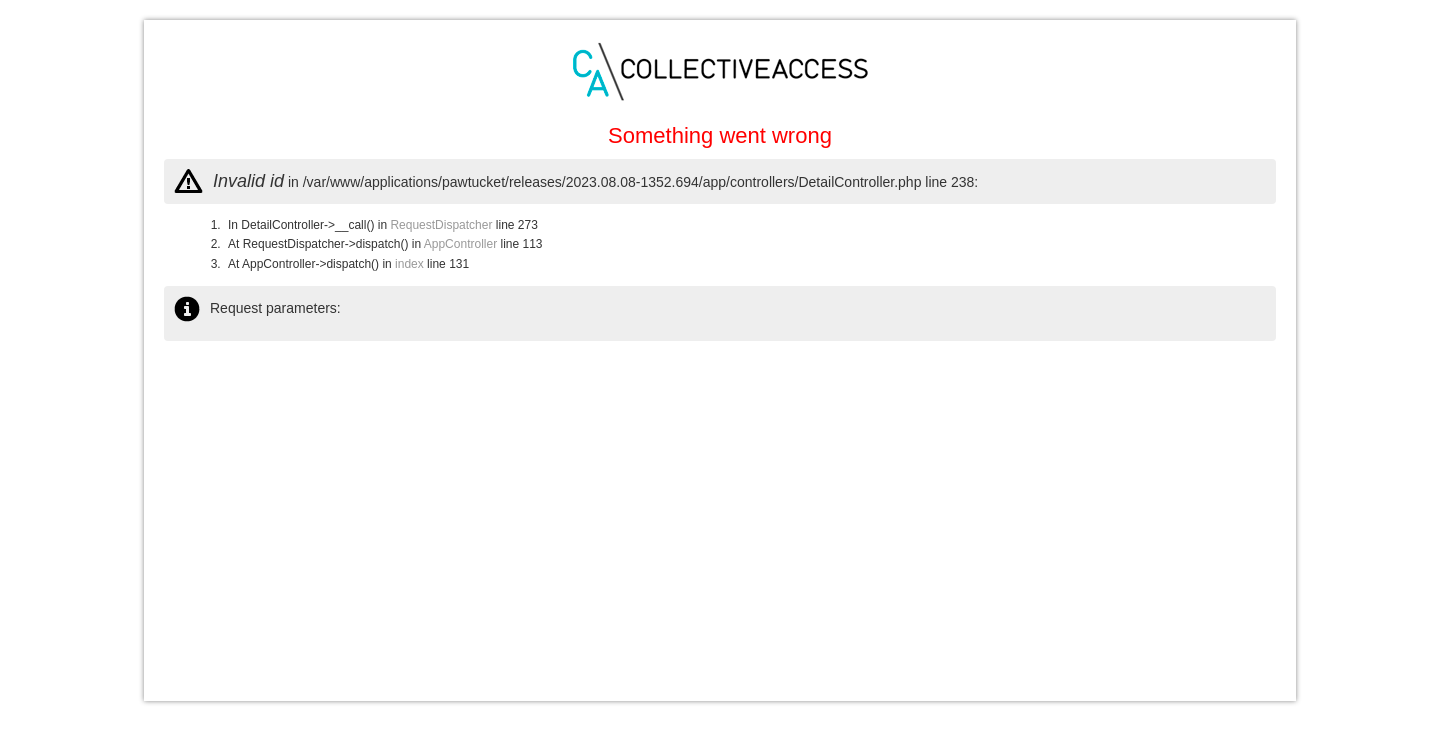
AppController (460, 244)
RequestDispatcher (441, 225)
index (409, 264)
